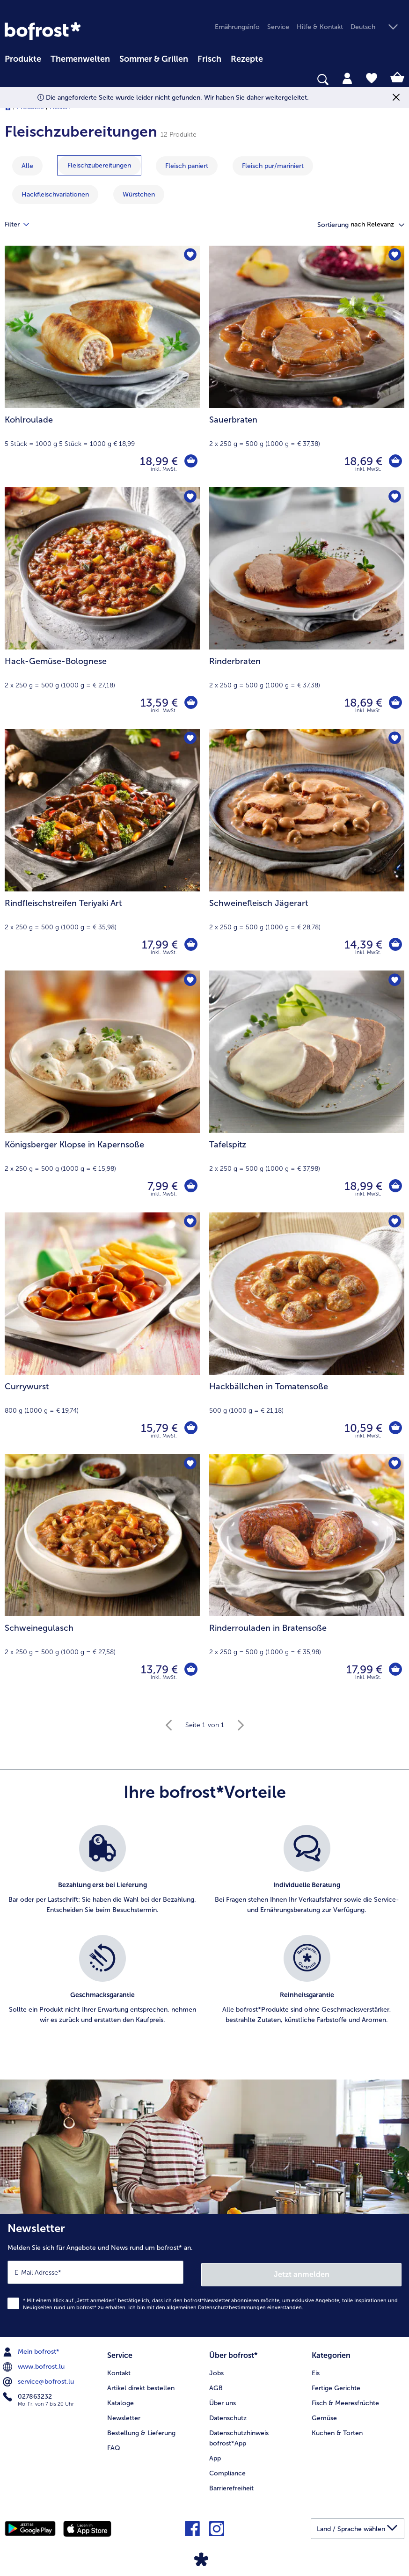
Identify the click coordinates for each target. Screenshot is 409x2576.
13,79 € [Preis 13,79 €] (158, 1669)
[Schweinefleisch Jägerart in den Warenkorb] (395, 945)
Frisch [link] (209, 59)
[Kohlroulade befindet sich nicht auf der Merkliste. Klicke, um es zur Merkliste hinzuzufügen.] (190, 256)
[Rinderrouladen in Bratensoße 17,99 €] (306, 1575)
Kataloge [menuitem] (120, 2399)
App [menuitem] (215, 2455)
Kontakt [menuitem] (119, 2369)
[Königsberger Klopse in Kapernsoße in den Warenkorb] (190, 1186)
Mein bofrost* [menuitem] (32, 2349)
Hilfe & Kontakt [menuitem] (320, 27)
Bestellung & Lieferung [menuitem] (141, 2429)
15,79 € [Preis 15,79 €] (158, 1428)
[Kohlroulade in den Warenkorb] (190, 461)
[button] (377, 27)
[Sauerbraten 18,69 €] (306, 367)
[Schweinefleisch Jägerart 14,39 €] (306, 850)
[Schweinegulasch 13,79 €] (102, 1575)
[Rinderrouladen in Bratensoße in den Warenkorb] (395, 1670)
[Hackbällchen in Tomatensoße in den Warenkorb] (395, 1428)
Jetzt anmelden (301, 2271)
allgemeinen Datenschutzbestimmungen (216, 2305)
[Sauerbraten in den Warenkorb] (395, 461)
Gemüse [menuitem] (324, 2414)
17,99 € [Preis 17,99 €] (159, 944)
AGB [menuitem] (216, 2384)
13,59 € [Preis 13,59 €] (158, 702)
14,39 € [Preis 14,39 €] (362, 944)
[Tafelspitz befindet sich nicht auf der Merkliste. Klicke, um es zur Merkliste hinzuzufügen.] (394, 980)
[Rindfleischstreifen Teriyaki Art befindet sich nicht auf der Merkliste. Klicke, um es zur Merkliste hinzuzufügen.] (190, 739)
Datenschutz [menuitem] (228, 2414)
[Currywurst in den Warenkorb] (190, 1428)
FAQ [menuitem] (113, 2444)
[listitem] (102, 1875)
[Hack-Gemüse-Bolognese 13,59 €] (102, 608)
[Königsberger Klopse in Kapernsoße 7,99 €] (102, 1091)
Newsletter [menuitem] (123, 2414)
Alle (27, 166)
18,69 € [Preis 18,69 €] (362, 461)
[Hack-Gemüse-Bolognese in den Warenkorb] (190, 703)
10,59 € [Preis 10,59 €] (362, 1428)
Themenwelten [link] (80, 59)
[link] (42, 31)
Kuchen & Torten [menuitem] (337, 2429)
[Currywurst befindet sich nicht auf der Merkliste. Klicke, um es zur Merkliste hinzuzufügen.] (190, 1222)
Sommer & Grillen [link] (153, 59)
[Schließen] (396, 97)
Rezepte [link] (247, 59)
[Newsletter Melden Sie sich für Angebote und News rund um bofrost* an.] (204, 2274)
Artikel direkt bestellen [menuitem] (141, 2384)
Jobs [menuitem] (216, 2369)
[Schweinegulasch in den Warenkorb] (190, 1670)
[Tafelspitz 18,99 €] (306, 1091)
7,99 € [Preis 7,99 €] (161, 1186)
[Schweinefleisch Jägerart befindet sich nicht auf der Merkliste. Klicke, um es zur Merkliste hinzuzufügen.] (394, 739)
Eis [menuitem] (316, 2369)
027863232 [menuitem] (28, 2394)
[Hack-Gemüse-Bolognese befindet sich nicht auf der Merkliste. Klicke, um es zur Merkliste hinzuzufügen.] (190, 497)
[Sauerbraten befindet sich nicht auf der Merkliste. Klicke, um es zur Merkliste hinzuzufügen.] (394, 256)
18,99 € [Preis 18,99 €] (158, 461)
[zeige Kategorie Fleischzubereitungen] (99, 165)
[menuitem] (23, 58)
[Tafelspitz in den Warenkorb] (395, 1186)
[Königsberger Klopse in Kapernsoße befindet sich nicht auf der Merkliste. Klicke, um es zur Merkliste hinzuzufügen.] (190, 980)
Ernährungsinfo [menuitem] (237, 27)
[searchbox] (10, 80)
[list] (204, 1935)
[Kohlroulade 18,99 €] (102, 367)
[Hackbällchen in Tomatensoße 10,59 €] (306, 1333)
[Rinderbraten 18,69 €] (306, 608)
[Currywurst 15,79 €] (102, 1333)
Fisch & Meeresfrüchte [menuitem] (345, 2399)
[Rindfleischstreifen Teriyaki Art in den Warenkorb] (190, 945)
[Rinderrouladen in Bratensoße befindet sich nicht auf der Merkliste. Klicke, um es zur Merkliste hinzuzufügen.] (394, 1464)
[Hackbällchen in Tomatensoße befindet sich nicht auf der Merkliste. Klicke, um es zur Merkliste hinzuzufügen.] (394, 1222)
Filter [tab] (22, 224)
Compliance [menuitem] (227, 2470)
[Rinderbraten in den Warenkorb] (395, 703)
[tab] (347, 77)
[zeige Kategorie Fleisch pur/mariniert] (273, 165)
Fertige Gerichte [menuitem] (336, 2384)
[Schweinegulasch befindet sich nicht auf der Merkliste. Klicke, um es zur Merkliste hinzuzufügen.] (190, 1464)
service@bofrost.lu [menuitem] (39, 2379)
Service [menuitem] (278, 27)
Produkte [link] (23, 59)
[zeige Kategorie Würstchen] (138, 194)
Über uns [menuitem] (222, 2399)
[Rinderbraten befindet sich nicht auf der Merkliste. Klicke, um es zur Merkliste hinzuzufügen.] (394, 497)
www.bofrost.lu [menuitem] (35, 2364)
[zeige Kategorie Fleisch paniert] (187, 165)
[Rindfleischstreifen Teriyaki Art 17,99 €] (102, 850)
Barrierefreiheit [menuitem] (231, 2484)
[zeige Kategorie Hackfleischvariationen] (55, 194)
